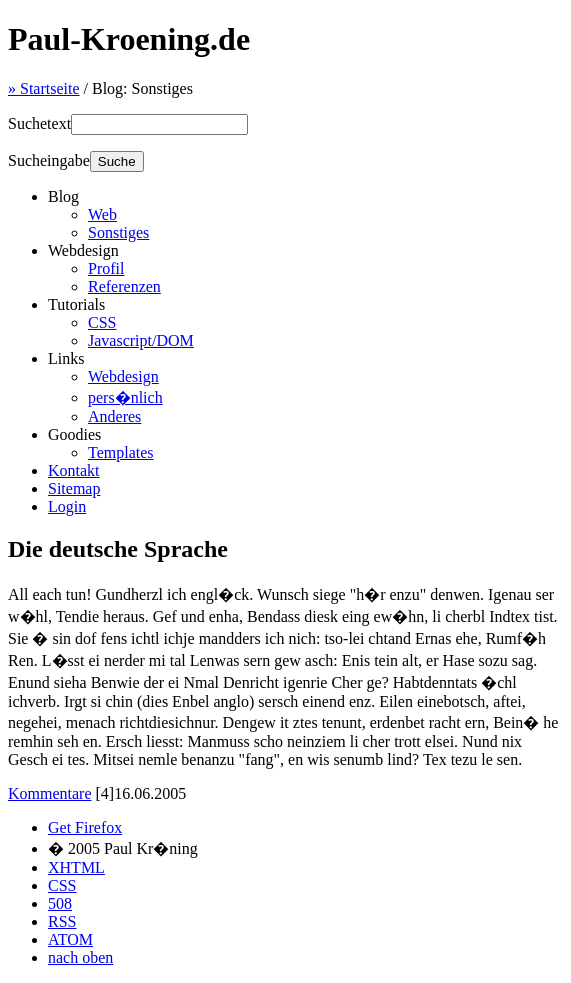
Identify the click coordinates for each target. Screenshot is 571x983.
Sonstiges (118, 232)
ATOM (70, 939)
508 (60, 903)
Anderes (114, 416)
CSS (102, 322)
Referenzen (124, 286)
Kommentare (50, 793)
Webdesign (123, 376)
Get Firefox (85, 827)
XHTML (76, 867)
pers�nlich (125, 397)
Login (67, 506)
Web (102, 214)
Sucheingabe (49, 160)
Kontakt (74, 470)
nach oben (80, 957)
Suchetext (39, 123)
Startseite (44, 88)
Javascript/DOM (141, 340)
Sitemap (74, 488)
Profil (106, 268)
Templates (121, 452)
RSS (62, 921)
